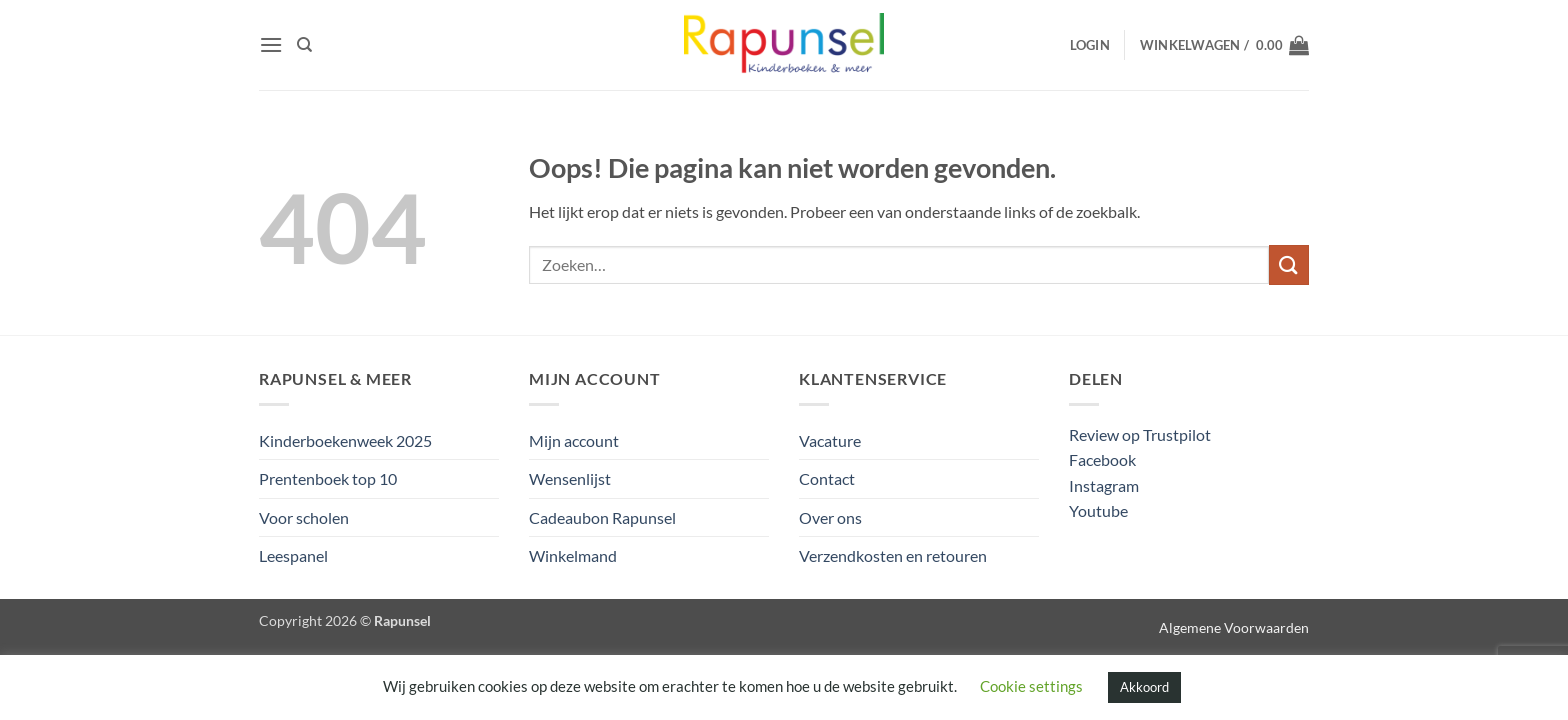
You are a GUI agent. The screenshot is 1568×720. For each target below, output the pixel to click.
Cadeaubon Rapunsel (602, 517)
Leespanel (293, 555)
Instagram (1104, 485)
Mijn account (574, 440)
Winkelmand (573, 555)
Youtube (1098, 510)
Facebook (1102, 459)
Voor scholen (304, 517)
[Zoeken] (304, 45)
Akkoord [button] (1144, 687)
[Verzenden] (1289, 264)
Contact (827, 478)
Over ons (830, 517)
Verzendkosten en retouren (893, 555)
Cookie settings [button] (1031, 686)
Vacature (830, 440)
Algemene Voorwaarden (1234, 627)
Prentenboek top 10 (328, 478)
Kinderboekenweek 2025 (345, 440)
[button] (271, 44)
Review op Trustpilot (1140, 434)
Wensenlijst (570, 478)
